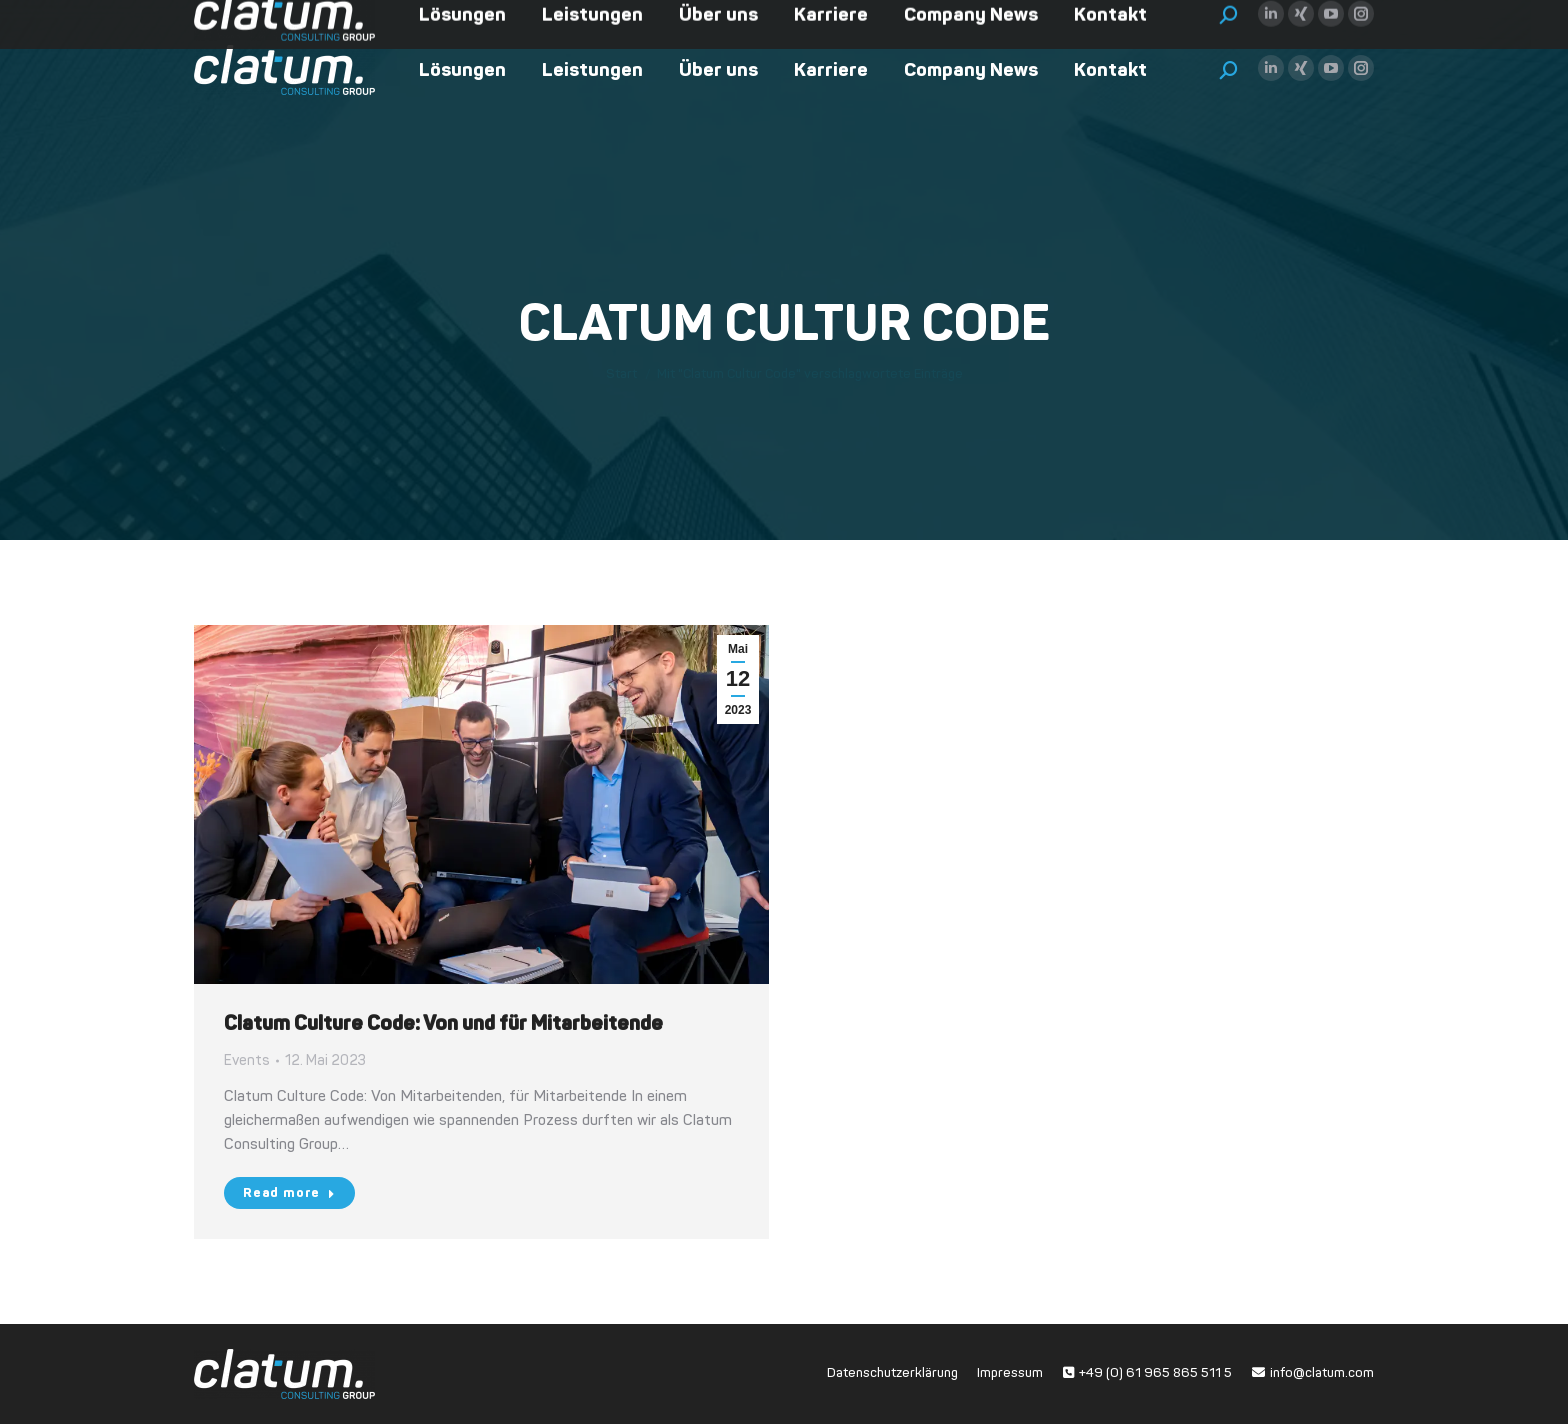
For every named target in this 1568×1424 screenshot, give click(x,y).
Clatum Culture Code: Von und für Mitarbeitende (443, 1023)
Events (247, 1060)
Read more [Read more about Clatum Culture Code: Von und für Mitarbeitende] (289, 1193)
